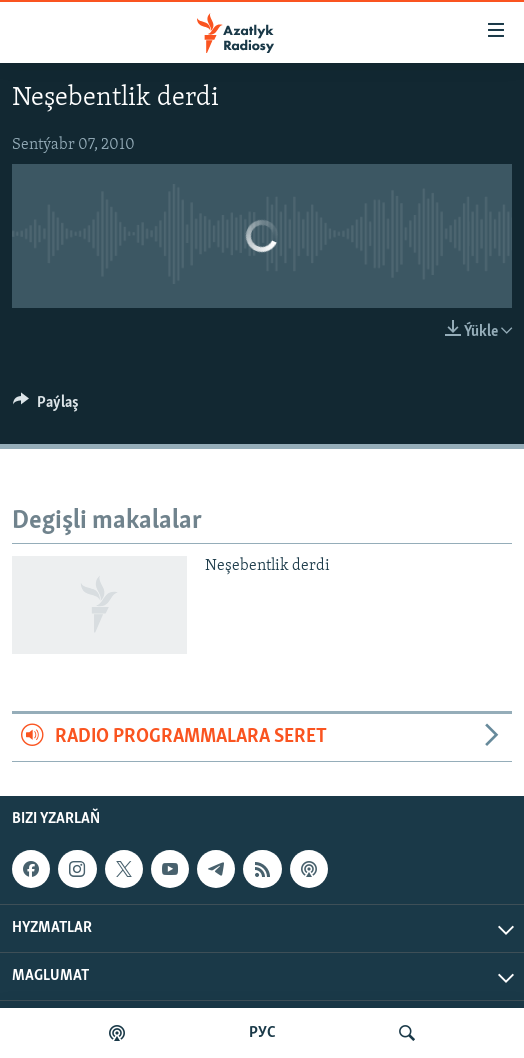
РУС (262, 1033)
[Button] (46, 407)
